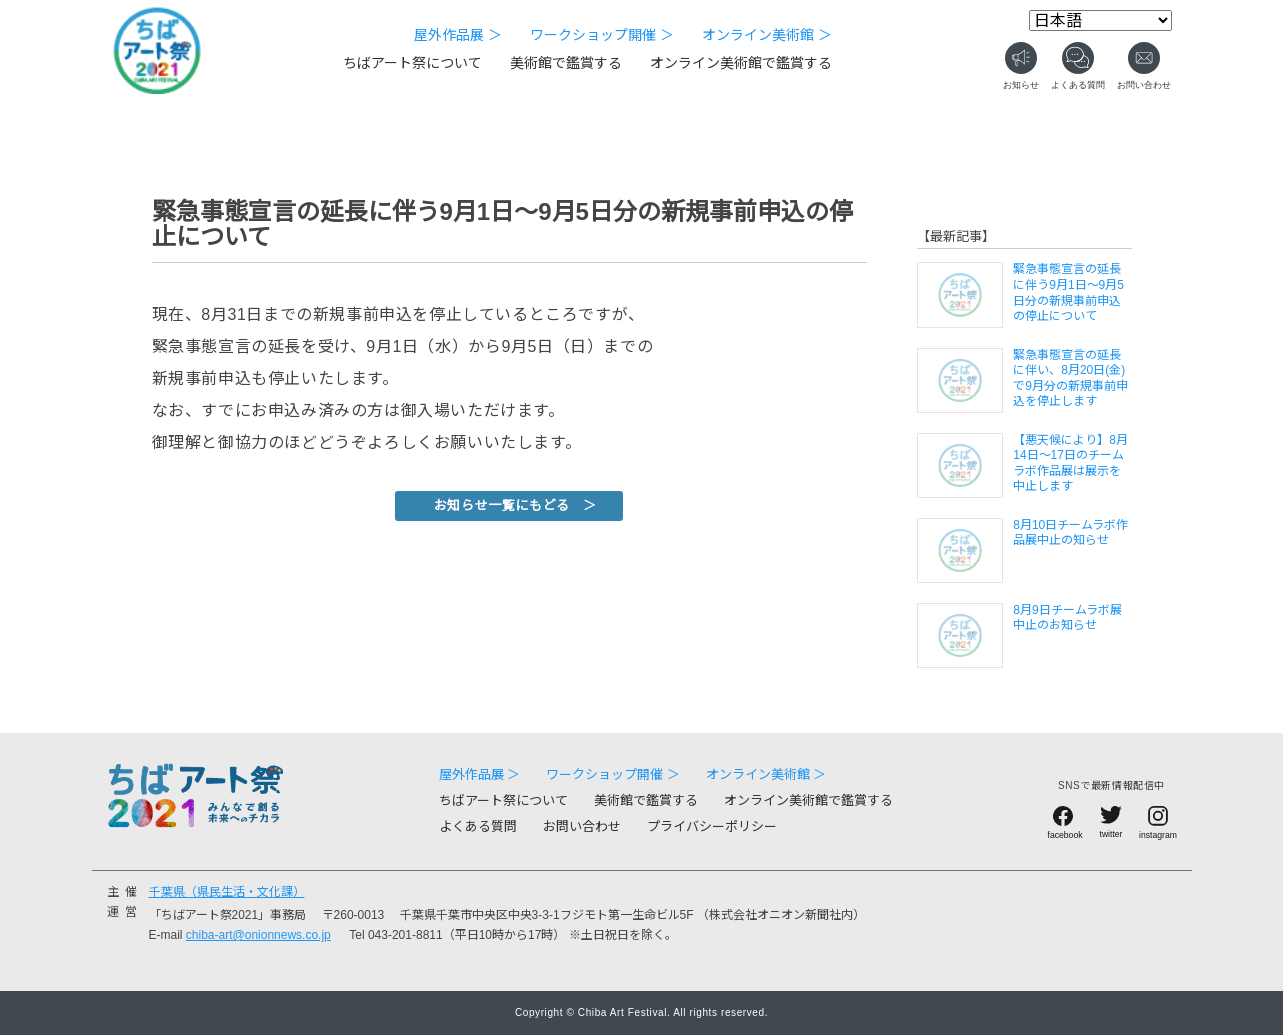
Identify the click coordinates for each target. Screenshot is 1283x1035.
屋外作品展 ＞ (458, 35)
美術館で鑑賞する (566, 63)
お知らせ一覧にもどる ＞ (515, 505)
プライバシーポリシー (712, 826)
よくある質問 (478, 826)
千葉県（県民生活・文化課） (227, 892)
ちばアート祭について (412, 63)
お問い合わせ (582, 826)
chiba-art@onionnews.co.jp (258, 935)
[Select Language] (1100, 20)
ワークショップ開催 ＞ (602, 35)
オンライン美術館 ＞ (767, 35)
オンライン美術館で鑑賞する (741, 63)
